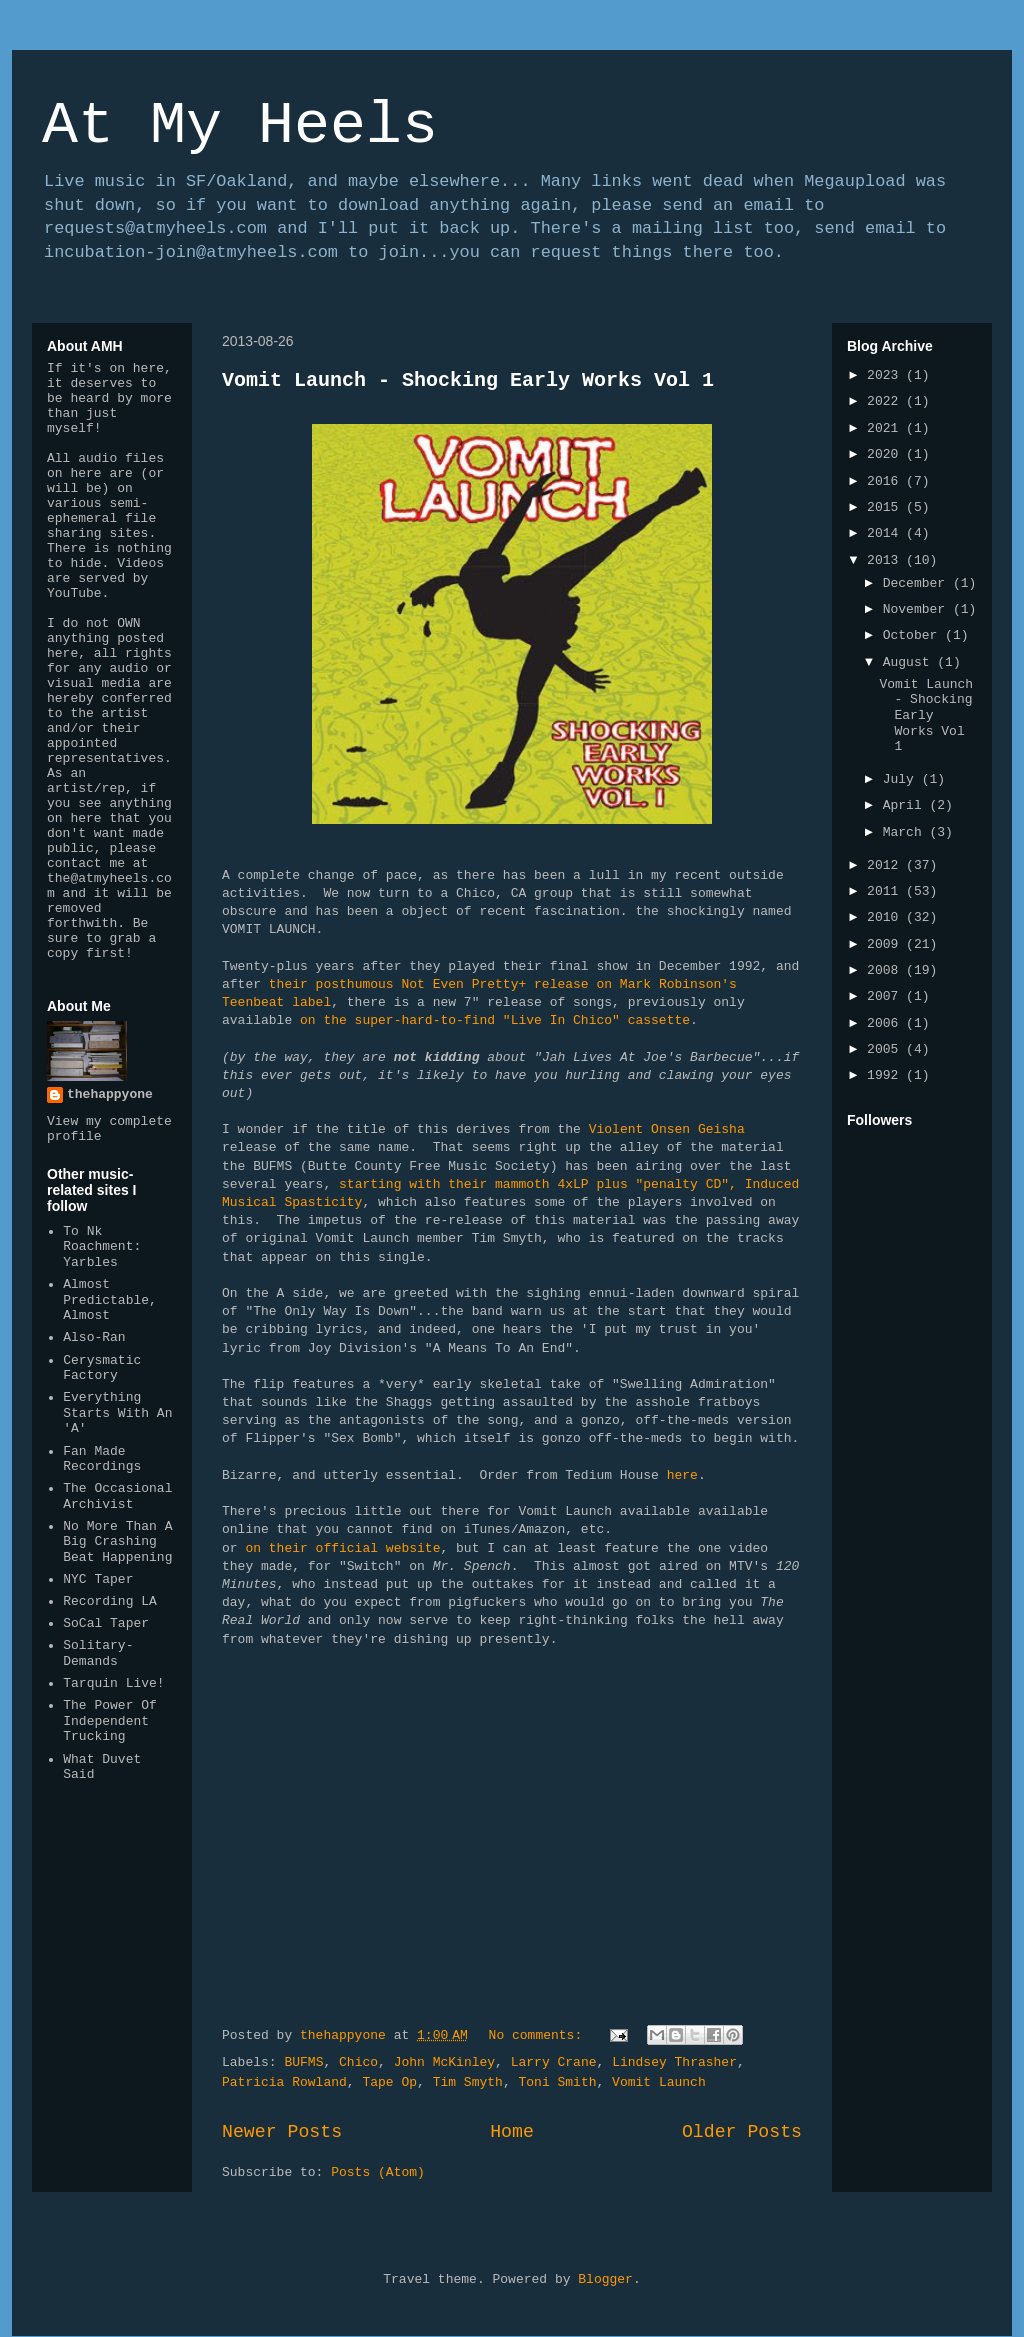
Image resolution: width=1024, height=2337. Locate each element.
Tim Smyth (468, 2082)
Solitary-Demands (98, 1653)
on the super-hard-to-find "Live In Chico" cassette (495, 1020)
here (682, 1475)
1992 (886, 1075)
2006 (886, 1023)
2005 (886, 1049)
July (902, 779)
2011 (886, 891)
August (910, 662)
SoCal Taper (106, 1623)
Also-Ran (94, 1337)
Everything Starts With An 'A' (117, 1413)
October (914, 635)
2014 (886, 533)
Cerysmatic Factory (102, 1368)
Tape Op (389, 2082)
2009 (886, 944)
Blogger (605, 2279)
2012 (886, 865)
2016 (886, 481)
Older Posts (742, 2132)
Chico (358, 2062)
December (918, 583)
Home (512, 2132)
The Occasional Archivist (117, 1496)
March (906, 832)
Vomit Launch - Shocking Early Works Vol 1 (468, 380)
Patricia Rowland (284, 2082)
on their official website (342, 1548)
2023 (886, 375)
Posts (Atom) (378, 2172)
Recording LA (110, 1601)
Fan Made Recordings (102, 1459)
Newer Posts (282, 2132)
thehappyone (110, 1094)
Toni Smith (557, 2082)
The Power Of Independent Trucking (110, 1721)
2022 (886, 401)
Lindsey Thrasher (674, 2062)
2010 (886, 917)
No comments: (539, 2035)
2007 (886, 996)
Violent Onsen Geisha (667, 1129)
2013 (886, 560)
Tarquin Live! (113, 1683)
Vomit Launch (659, 2082)
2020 (886, 454)
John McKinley (444, 2062)
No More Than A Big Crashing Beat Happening (117, 1542)
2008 (886, 970)
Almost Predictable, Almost (110, 1300)
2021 (886, 428)
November (918, 609)
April (906, 805)
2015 (886, 507)
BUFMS (303, 2062)
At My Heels (240, 126)
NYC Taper (98, 1579)
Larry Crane (554, 2062)
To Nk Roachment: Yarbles (102, 1247)
